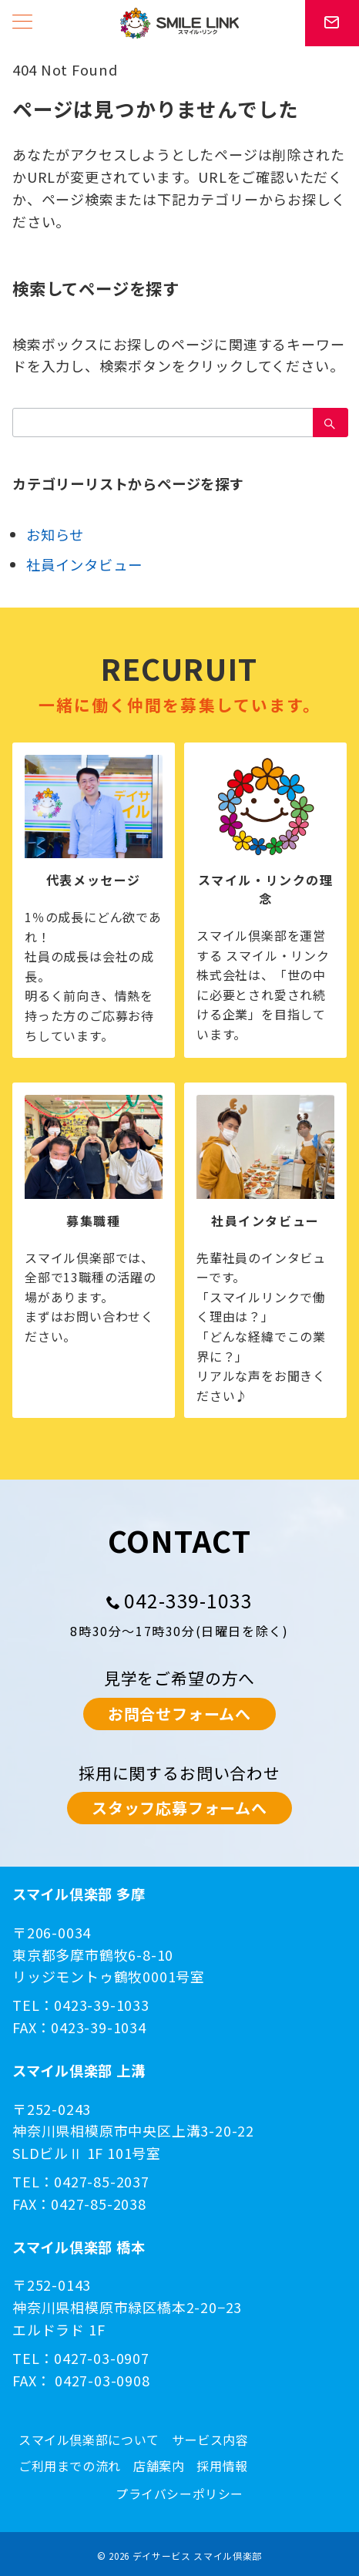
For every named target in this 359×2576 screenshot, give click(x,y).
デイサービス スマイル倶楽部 (197, 2555)
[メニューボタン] (22, 23)
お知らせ (55, 534)
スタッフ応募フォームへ (179, 1807)
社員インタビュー (84, 564)
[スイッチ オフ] (332, 23)
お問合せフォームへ (179, 1713)
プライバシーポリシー (179, 2494)
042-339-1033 (188, 1600)
